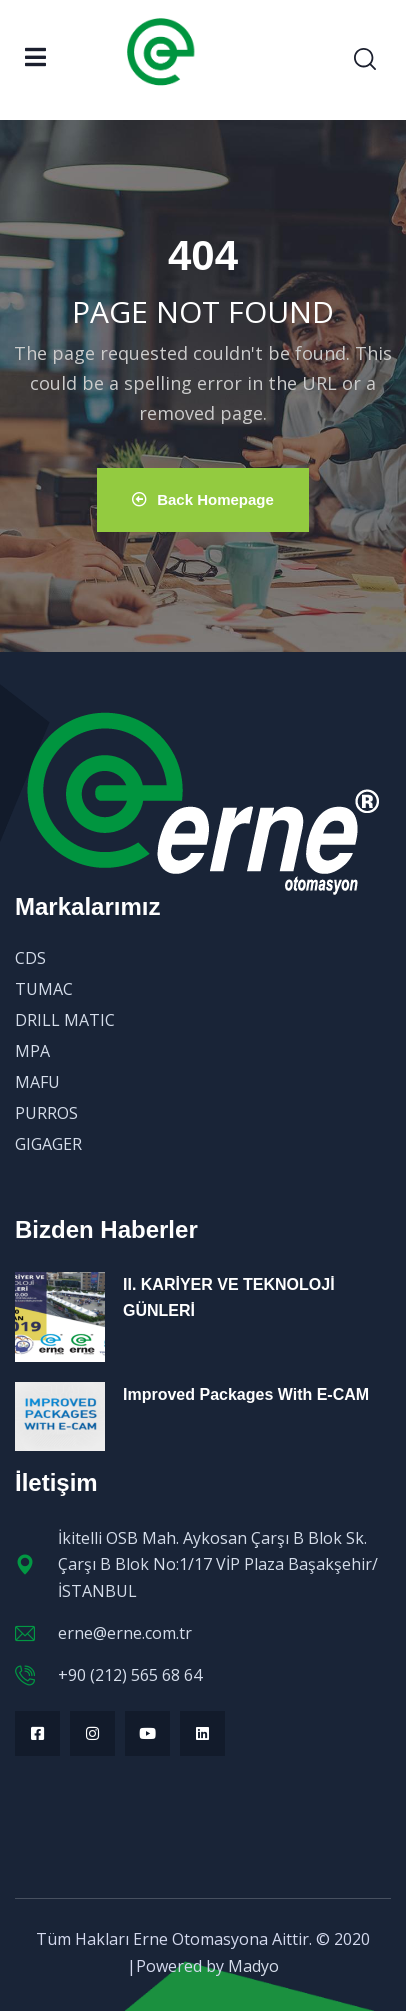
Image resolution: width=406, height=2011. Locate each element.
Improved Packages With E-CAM (246, 1394)
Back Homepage (203, 499)
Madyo (253, 1966)
